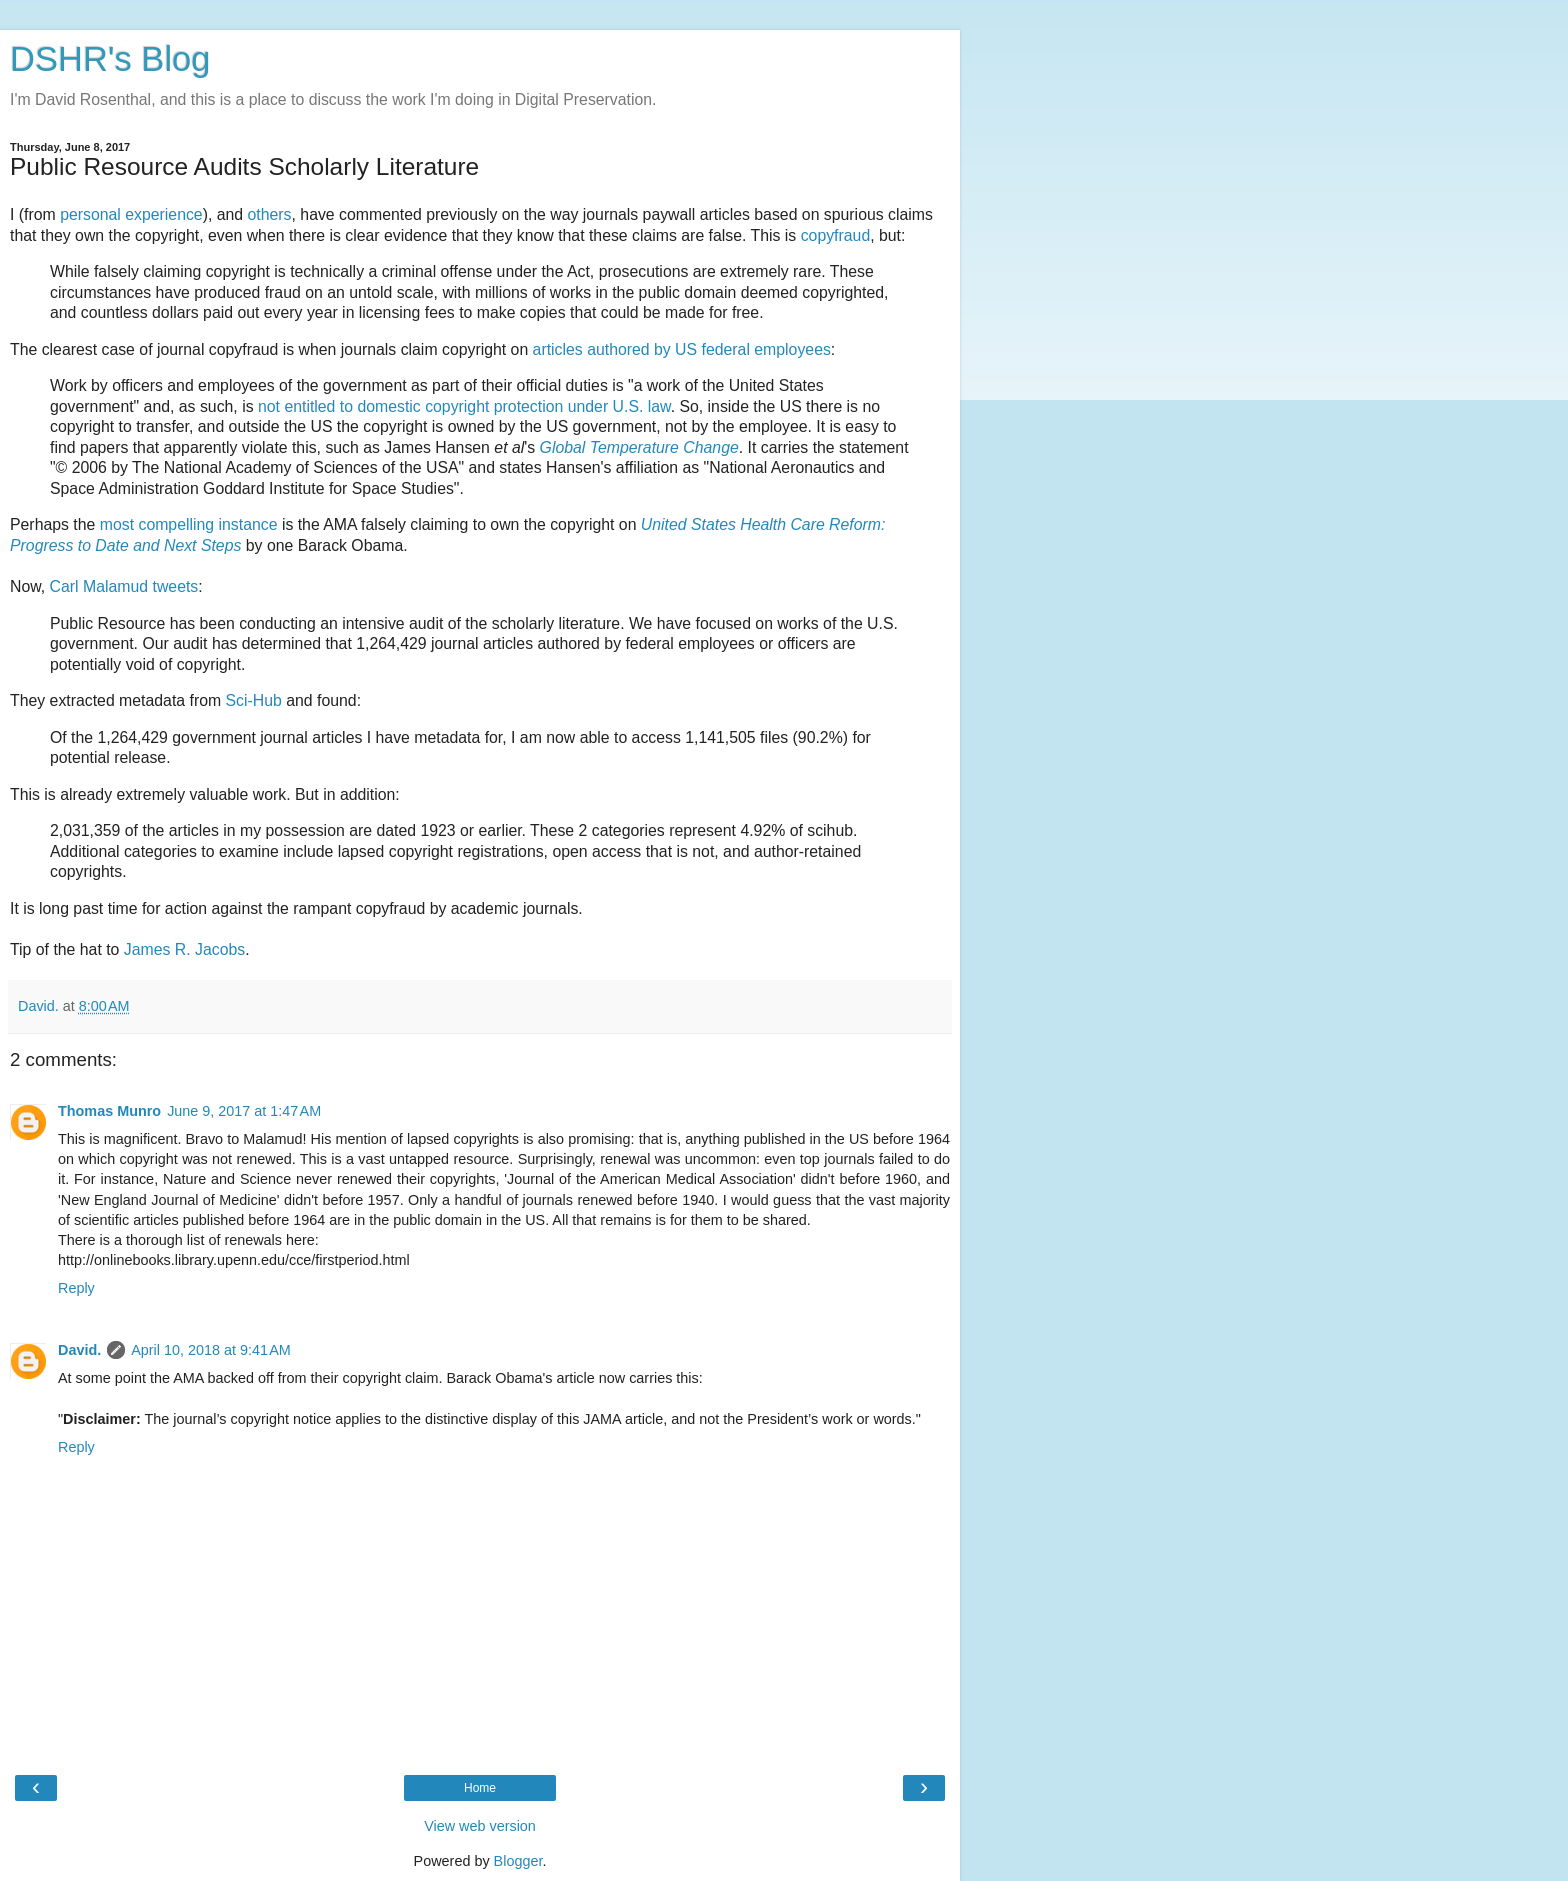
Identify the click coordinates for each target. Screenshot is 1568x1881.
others (270, 214)
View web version (480, 1826)
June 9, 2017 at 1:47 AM (244, 1111)
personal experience (131, 214)
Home (480, 1788)
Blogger (518, 1861)
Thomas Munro (109, 1111)
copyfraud (836, 235)
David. (79, 1350)
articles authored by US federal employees (682, 349)
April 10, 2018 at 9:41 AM (211, 1350)
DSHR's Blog (110, 59)
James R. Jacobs (184, 949)
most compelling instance (189, 524)
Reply (76, 1288)
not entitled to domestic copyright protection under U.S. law (464, 406)
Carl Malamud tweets (124, 586)
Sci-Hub (254, 700)
